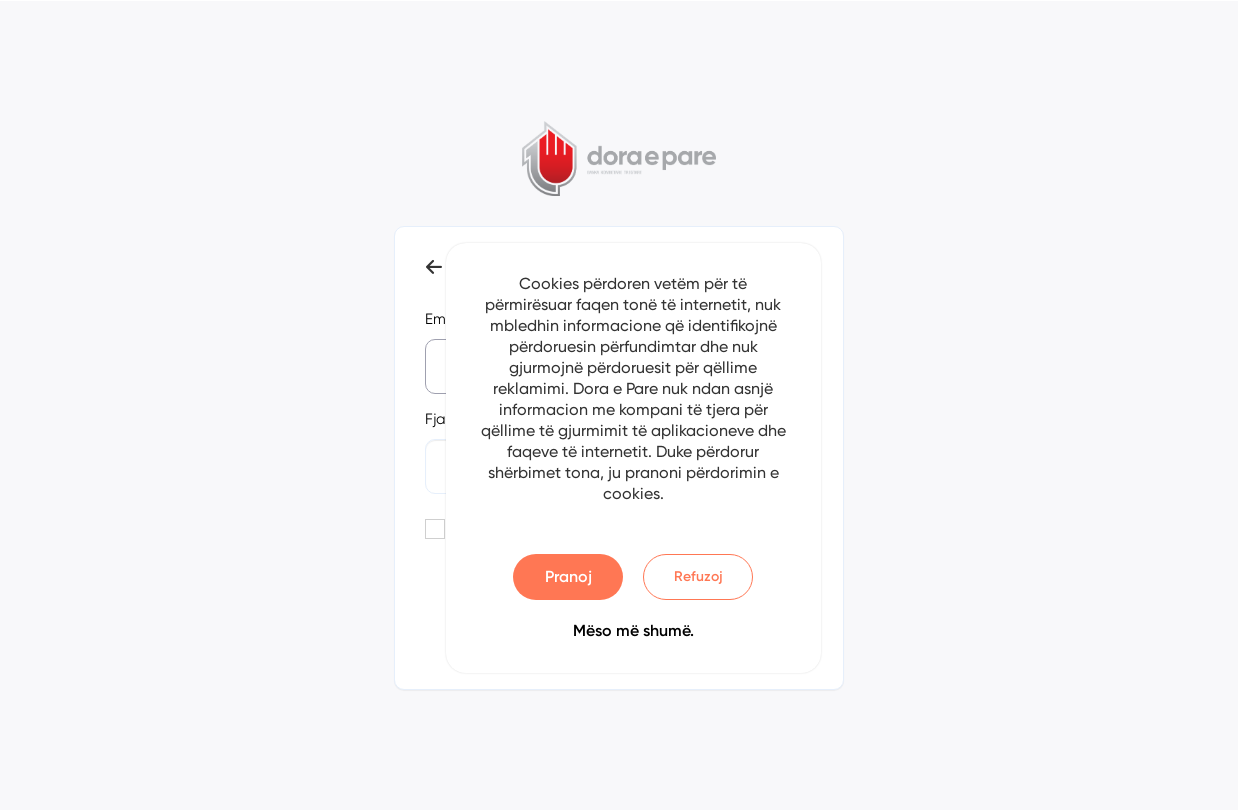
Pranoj (568, 576)
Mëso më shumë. (633, 630)
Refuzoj (698, 576)
